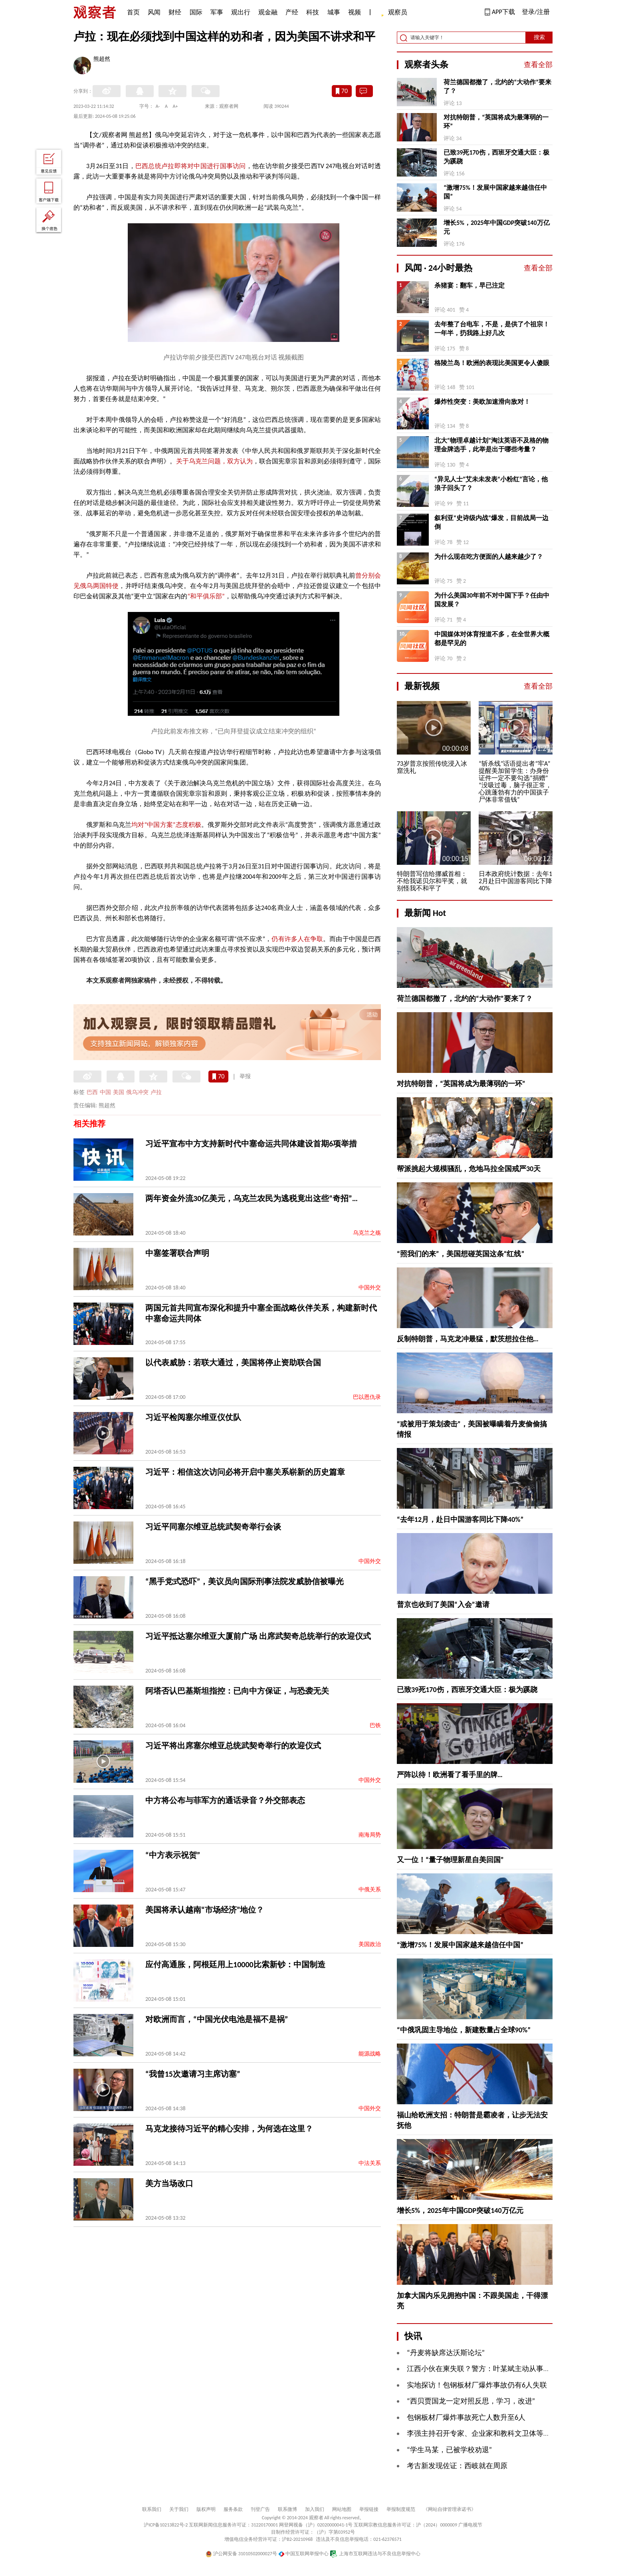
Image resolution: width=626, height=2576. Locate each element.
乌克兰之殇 (367, 1232)
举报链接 (368, 2509)
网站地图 (341, 2509)
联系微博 (287, 2509)
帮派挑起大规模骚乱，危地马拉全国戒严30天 (469, 1168)
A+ (175, 106)
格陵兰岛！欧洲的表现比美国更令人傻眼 (491, 363)
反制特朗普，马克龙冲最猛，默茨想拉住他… (468, 1339)
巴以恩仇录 (367, 1397)
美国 (118, 1092)
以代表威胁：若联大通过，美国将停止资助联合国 (233, 1362)
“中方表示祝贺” (172, 1855)
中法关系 (370, 2163)
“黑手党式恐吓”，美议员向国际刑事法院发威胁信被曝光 (244, 1581)
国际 (196, 12)
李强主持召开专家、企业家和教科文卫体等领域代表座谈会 (500, 2433)
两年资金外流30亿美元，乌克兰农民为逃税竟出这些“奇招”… (251, 1198)
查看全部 (538, 64)
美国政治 (370, 1944)
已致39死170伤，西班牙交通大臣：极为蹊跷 (496, 157)
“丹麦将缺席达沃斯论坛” (446, 2352)
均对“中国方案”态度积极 (166, 824)
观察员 (393, 13)
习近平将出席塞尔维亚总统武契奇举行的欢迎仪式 (233, 1745)
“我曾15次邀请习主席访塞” (192, 2074)
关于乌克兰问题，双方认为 (214, 461)
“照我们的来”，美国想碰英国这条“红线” (460, 1253)
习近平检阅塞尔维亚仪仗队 (193, 1417)
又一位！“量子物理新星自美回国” (450, 1859)
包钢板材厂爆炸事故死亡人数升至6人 (466, 2417)
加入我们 (314, 2509)
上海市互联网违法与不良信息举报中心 (375, 2553)
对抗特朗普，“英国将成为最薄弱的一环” (496, 121)
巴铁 (375, 1725)
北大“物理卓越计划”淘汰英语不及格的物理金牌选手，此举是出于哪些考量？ (491, 445)
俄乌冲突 (137, 1092)
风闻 (154, 12)
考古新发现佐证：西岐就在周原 (457, 2465)
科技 (312, 12)
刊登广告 (260, 2509)
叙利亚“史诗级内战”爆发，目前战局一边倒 (491, 522)
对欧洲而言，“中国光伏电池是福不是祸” (216, 2019)
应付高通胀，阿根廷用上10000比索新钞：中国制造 (235, 1964)
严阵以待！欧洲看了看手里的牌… (450, 1774)
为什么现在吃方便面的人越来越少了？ (488, 556)
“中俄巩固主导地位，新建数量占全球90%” (464, 2030)
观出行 (240, 12)
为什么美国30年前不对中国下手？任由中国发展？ (491, 600)
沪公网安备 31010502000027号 (241, 2553)
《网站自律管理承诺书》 (449, 2509)
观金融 (267, 12)
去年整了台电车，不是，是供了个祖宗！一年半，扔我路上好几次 (491, 328)
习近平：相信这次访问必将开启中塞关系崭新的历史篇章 (245, 1472)
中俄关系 (370, 1889)
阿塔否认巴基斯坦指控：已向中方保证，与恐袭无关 (237, 1691)
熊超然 (101, 59)
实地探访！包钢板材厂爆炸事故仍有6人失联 (477, 2385)
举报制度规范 (400, 2509)
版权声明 (206, 2509)
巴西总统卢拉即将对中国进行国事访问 (190, 166)
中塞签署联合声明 (177, 1253)
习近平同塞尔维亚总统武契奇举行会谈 (213, 1526)
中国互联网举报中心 (303, 2553)
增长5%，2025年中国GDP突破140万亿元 (496, 227)
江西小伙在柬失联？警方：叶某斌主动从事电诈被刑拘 (493, 2368)
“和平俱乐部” (205, 596)
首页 (133, 12)
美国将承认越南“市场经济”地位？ (204, 1910)
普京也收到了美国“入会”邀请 (443, 1604)
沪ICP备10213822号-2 (166, 2525)
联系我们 (151, 2509)
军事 (216, 12)
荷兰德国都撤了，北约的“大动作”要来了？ (497, 86)
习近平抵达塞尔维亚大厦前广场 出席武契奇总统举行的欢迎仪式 (258, 1636)
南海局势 (370, 1834)
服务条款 (233, 2509)
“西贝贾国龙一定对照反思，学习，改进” (471, 2401)
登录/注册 (536, 12)
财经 (174, 12)
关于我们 (178, 2509)
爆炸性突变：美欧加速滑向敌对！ (482, 401)
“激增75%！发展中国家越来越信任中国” (495, 192)
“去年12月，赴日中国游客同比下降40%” (460, 1519)
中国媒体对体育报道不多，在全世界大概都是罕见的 (491, 638)
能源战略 (370, 2053)
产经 (291, 12)
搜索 (539, 37)
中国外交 (370, 1287)
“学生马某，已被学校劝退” (449, 2449)
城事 (333, 12)
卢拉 (156, 1092)
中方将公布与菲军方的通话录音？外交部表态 (225, 1800)
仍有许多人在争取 (297, 939)
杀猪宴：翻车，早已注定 (469, 285)
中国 (105, 1092)
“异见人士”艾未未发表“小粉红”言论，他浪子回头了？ (491, 483)
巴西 (92, 1092)
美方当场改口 (169, 2183)
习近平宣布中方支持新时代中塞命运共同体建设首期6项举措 (251, 1143)
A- (158, 106)
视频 (354, 12)
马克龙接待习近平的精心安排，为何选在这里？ (229, 2128)
